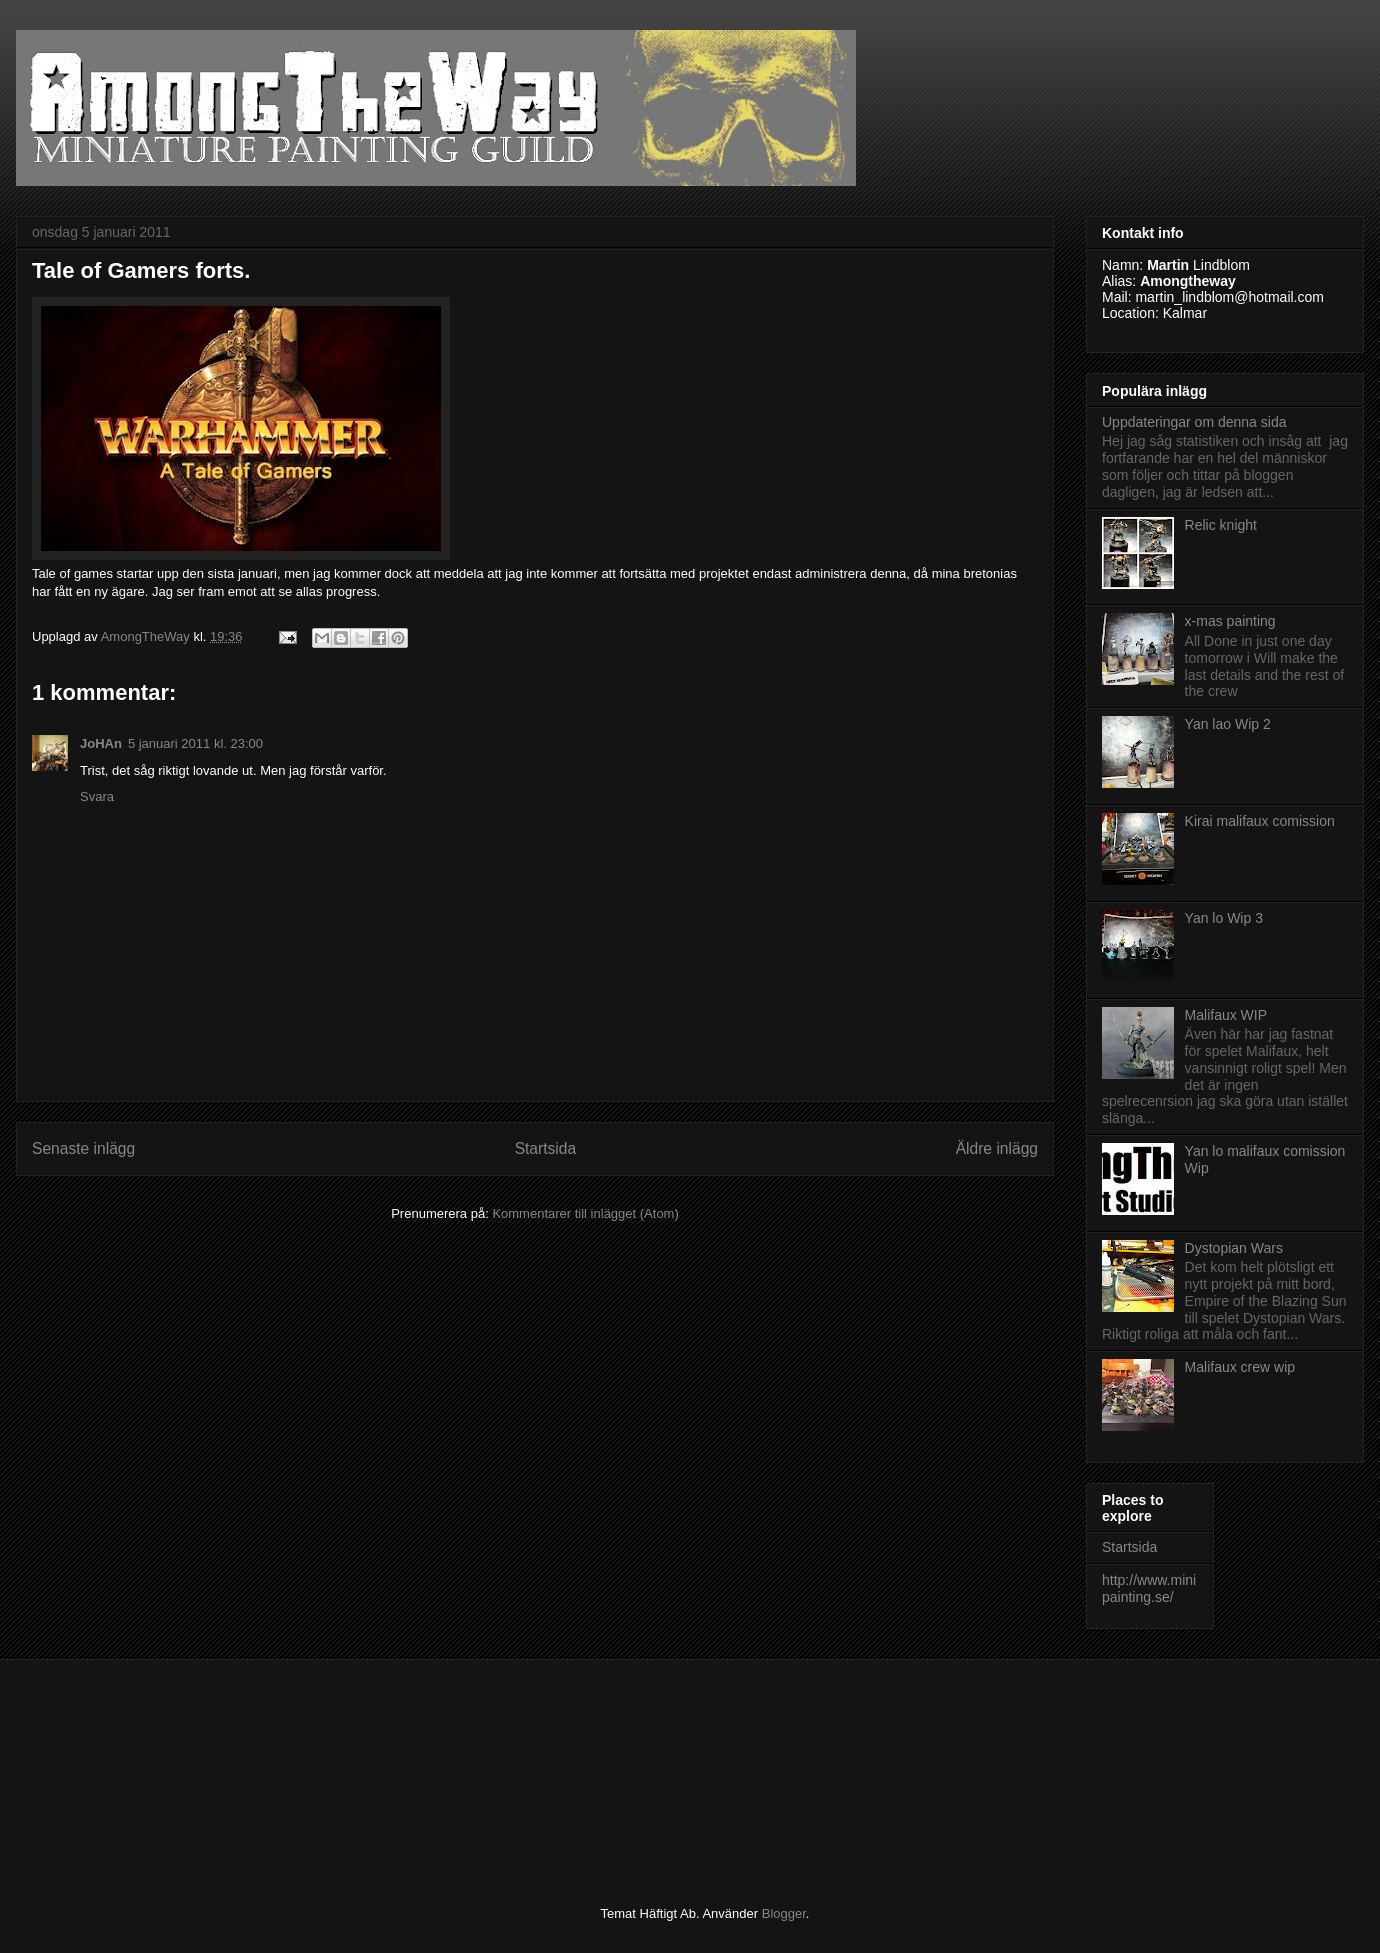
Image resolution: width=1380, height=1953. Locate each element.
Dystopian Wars (1234, 1248)
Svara (97, 796)
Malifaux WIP (1226, 1015)
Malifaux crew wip (1240, 1367)
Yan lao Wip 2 (1228, 724)
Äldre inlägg (997, 1148)
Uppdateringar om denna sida (1194, 422)
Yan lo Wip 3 (1224, 918)
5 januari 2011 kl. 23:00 (195, 743)
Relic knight (1221, 525)
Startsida (546, 1148)
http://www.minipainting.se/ (1149, 1588)
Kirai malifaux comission (1260, 821)
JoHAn (101, 743)
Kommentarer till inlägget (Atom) (585, 1213)
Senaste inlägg (83, 1148)
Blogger (784, 1913)
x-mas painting (1230, 621)
